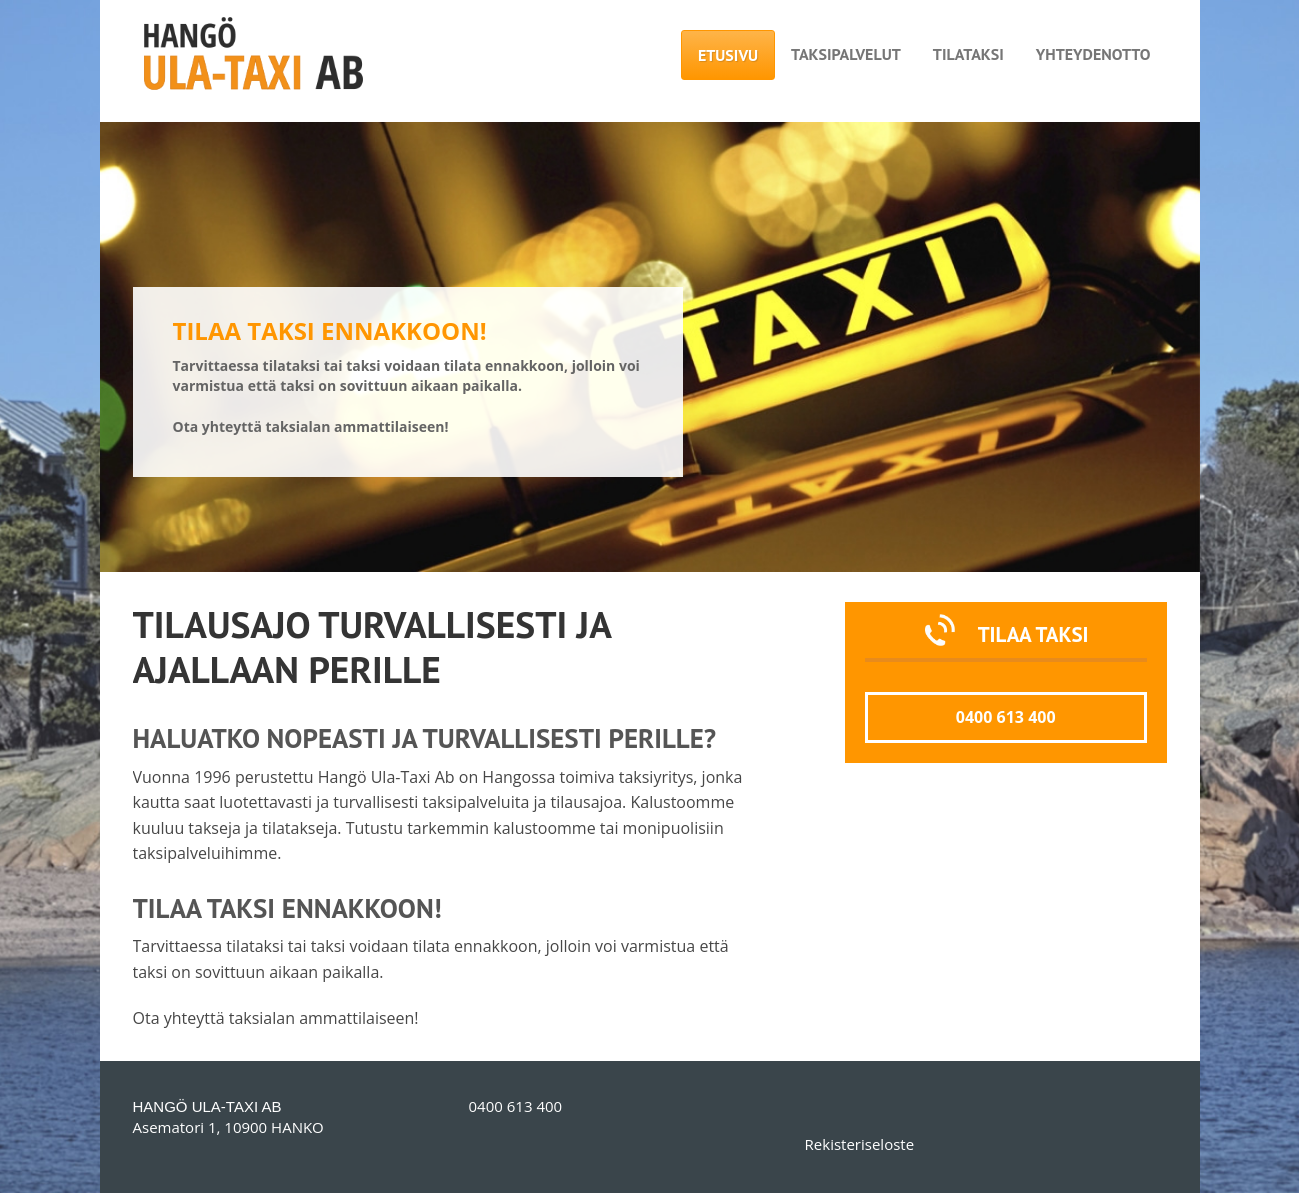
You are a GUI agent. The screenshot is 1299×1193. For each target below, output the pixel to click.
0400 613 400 (1006, 717)
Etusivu (728, 55)
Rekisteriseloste (859, 1144)
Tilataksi (968, 54)
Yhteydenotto (1093, 54)
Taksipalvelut (846, 54)
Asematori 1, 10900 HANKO (228, 1127)
